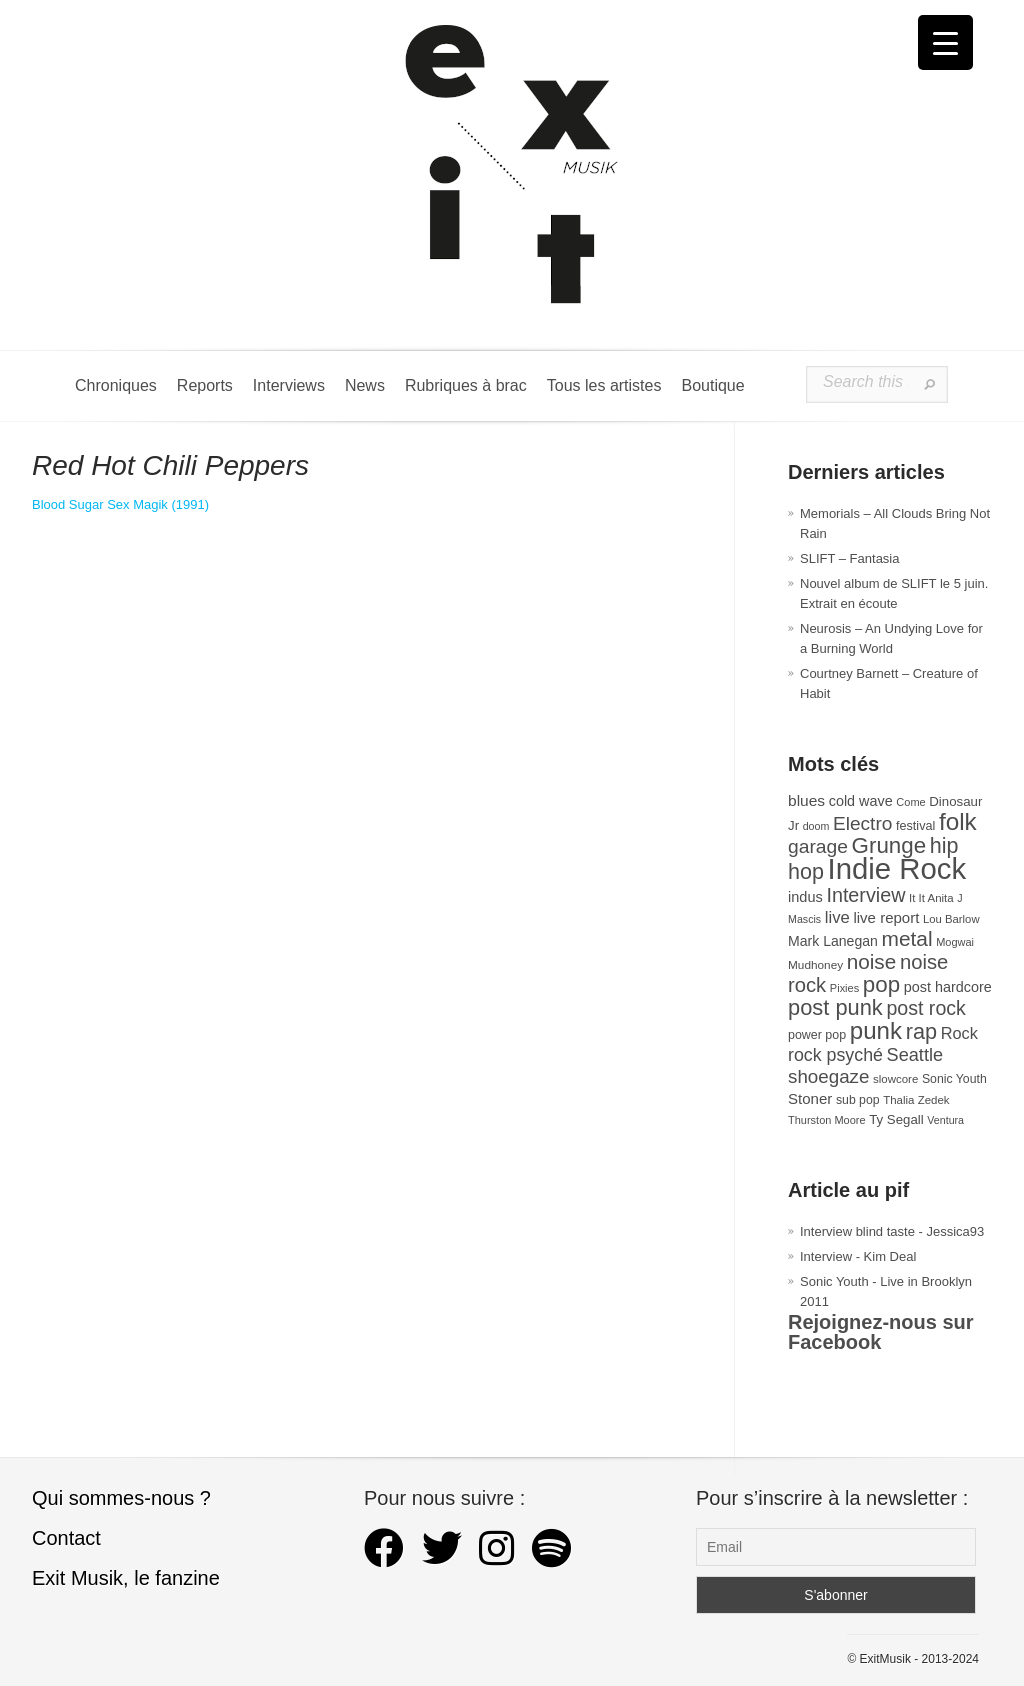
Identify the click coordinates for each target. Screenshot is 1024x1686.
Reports (205, 385)
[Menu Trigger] (945, 42)
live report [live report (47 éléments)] (886, 917)
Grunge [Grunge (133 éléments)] (889, 845)
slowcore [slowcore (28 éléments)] (895, 1079)
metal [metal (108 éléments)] (907, 938)
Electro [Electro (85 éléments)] (862, 823)
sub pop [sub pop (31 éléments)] (858, 1100)
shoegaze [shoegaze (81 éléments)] (828, 1076)
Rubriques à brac (466, 385)
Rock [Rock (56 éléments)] (959, 1033)
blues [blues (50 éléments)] (806, 800)
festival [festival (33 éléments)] (915, 826)
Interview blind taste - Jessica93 (892, 1231)
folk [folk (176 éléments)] (958, 821)
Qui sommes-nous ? (121, 1498)
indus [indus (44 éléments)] (805, 897)
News (365, 385)
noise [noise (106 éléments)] (872, 961)
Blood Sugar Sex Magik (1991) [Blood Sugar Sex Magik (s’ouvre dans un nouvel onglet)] (120, 504)
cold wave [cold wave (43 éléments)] (861, 801)
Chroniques (116, 385)
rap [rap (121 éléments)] (921, 1031)
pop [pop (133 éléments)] (881, 984)
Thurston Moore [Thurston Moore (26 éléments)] (827, 1120)
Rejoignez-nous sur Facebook (881, 1332)
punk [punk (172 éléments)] (876, 1030)
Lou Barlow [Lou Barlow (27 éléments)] (951, 919)
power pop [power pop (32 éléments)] (817, 1035)
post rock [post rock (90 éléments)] (925, 1008)
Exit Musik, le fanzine (126, 1578)
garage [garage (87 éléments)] (818, 846)
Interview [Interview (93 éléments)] (865, 895)
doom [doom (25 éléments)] (816, 826)
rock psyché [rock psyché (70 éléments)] (835, 1055)
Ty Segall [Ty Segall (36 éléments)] (896, 1119)
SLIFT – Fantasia (849, 558)
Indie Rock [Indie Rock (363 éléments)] (897, 868)
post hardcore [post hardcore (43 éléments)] (948, 987)
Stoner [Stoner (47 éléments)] (810, 1098)
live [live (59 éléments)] (837, 917)
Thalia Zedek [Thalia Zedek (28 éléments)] (916, 1100)
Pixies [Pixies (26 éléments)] (844, 988)
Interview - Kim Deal (858, 1256)
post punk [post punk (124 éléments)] (835, 1007)
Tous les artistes (604, 385)
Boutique (712, 385)
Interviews (289, 385)
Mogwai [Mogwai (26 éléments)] (955, 942)
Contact (66, 1538)
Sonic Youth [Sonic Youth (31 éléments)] (954, 1079)
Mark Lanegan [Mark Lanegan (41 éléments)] (833, 941)
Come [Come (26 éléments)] (910, 802)
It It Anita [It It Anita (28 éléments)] (931, 898)
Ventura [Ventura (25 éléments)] (945, 1120)
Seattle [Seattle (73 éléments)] (915, 1055)
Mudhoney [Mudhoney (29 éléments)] (815, 965)
